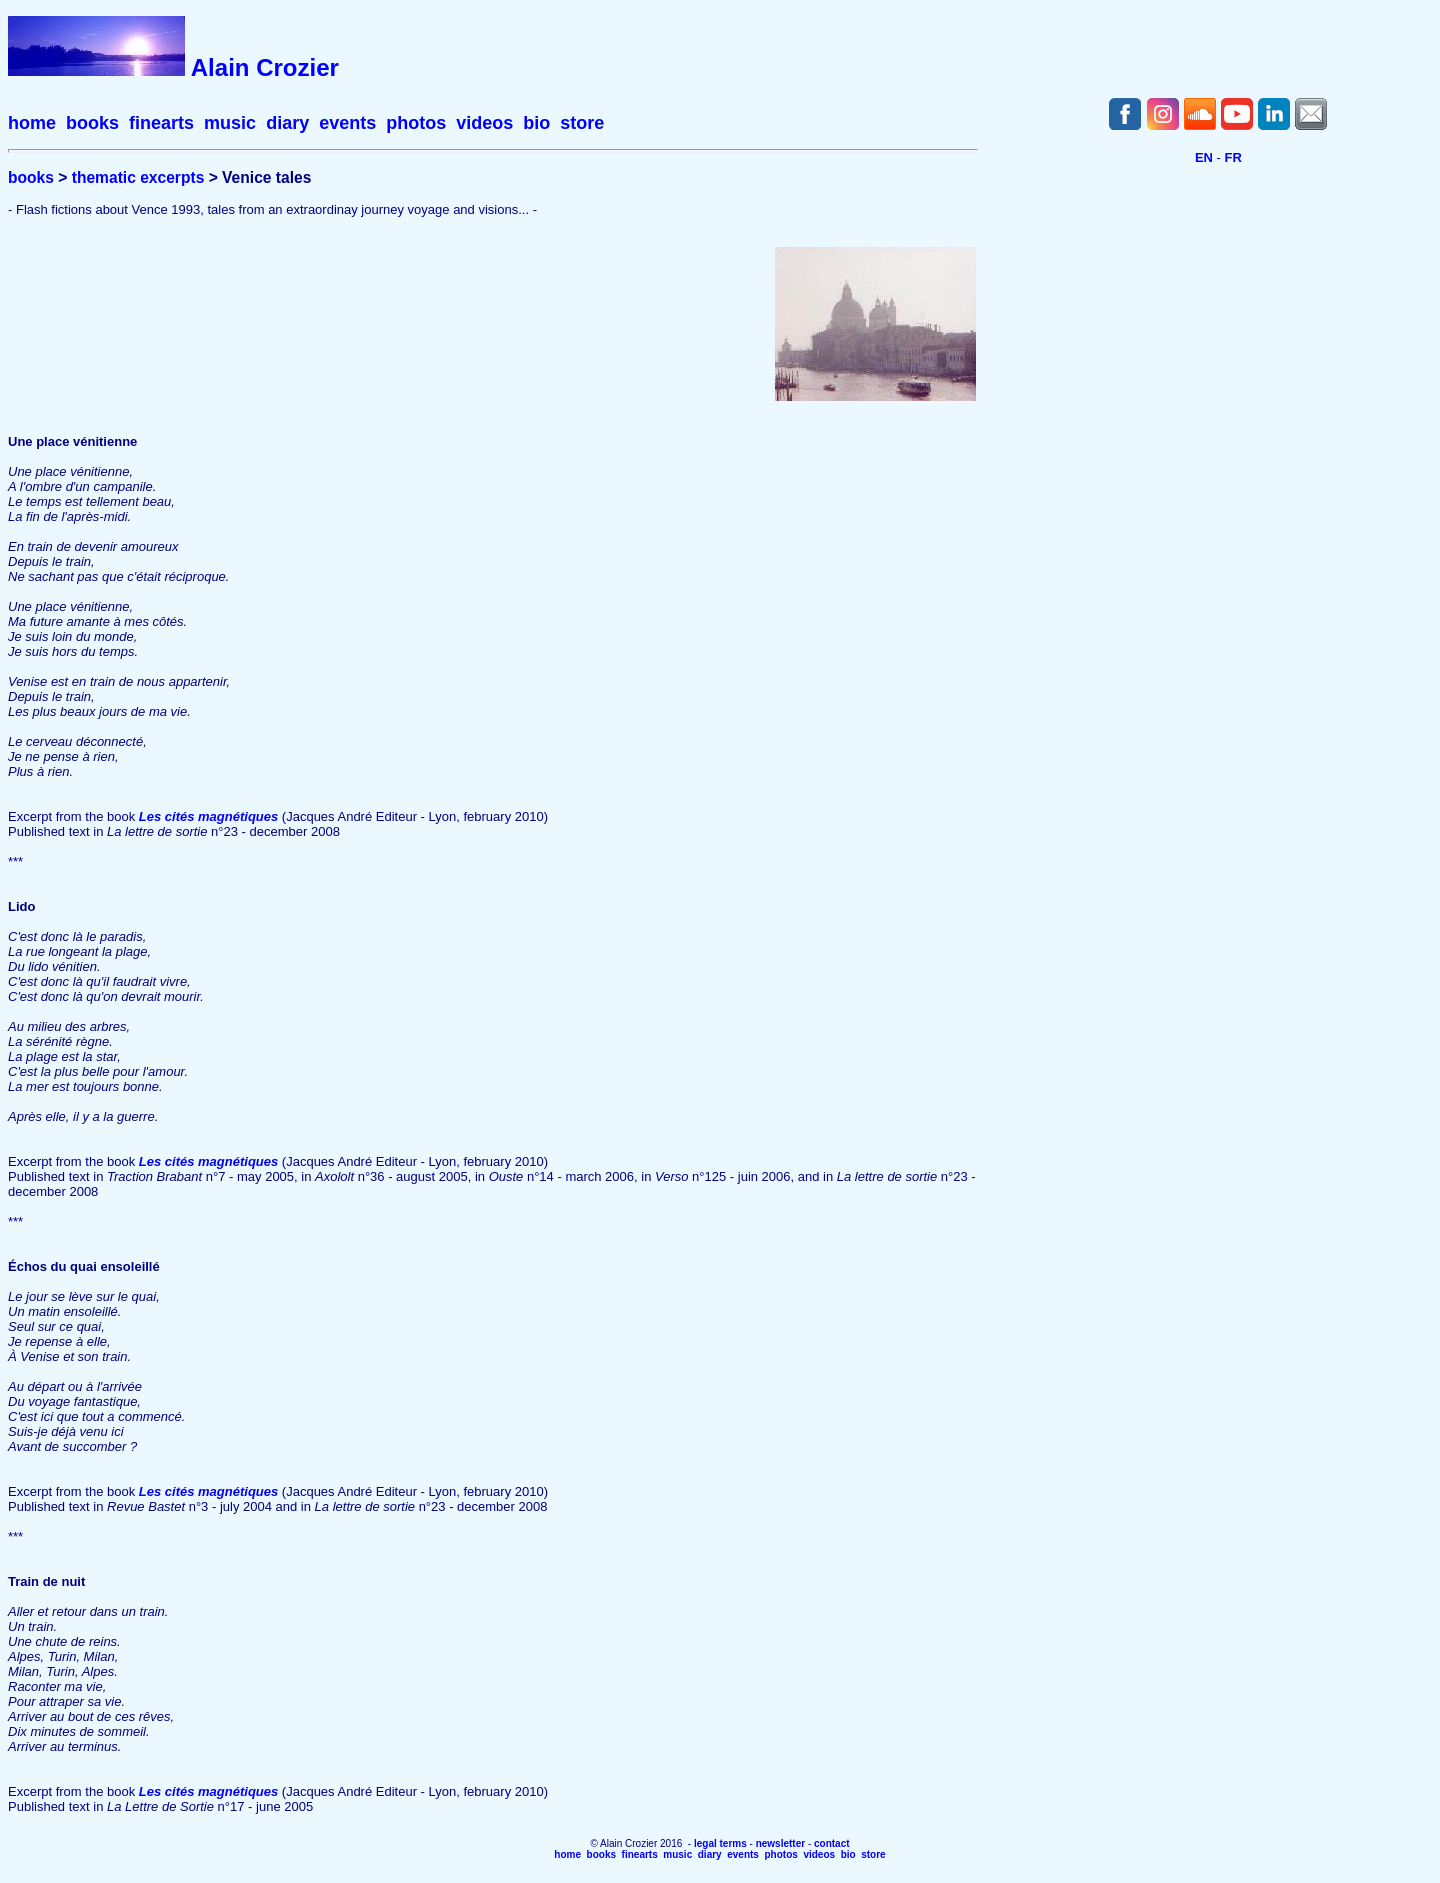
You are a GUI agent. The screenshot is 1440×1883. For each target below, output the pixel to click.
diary (287, 123)
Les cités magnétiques (208, 816)
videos (484, 123)
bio (536, 123)
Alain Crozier (265, 67)
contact (832, 1843)
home (32, 123)
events (347, 123)
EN (1204, 157)
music (230, 123)
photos (416, 123)
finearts (161, 123)
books (92, 123)
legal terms (720, 1843)
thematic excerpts (138, 177)
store (582, 123)
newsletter (780, 1843)
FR (1233, 157)
